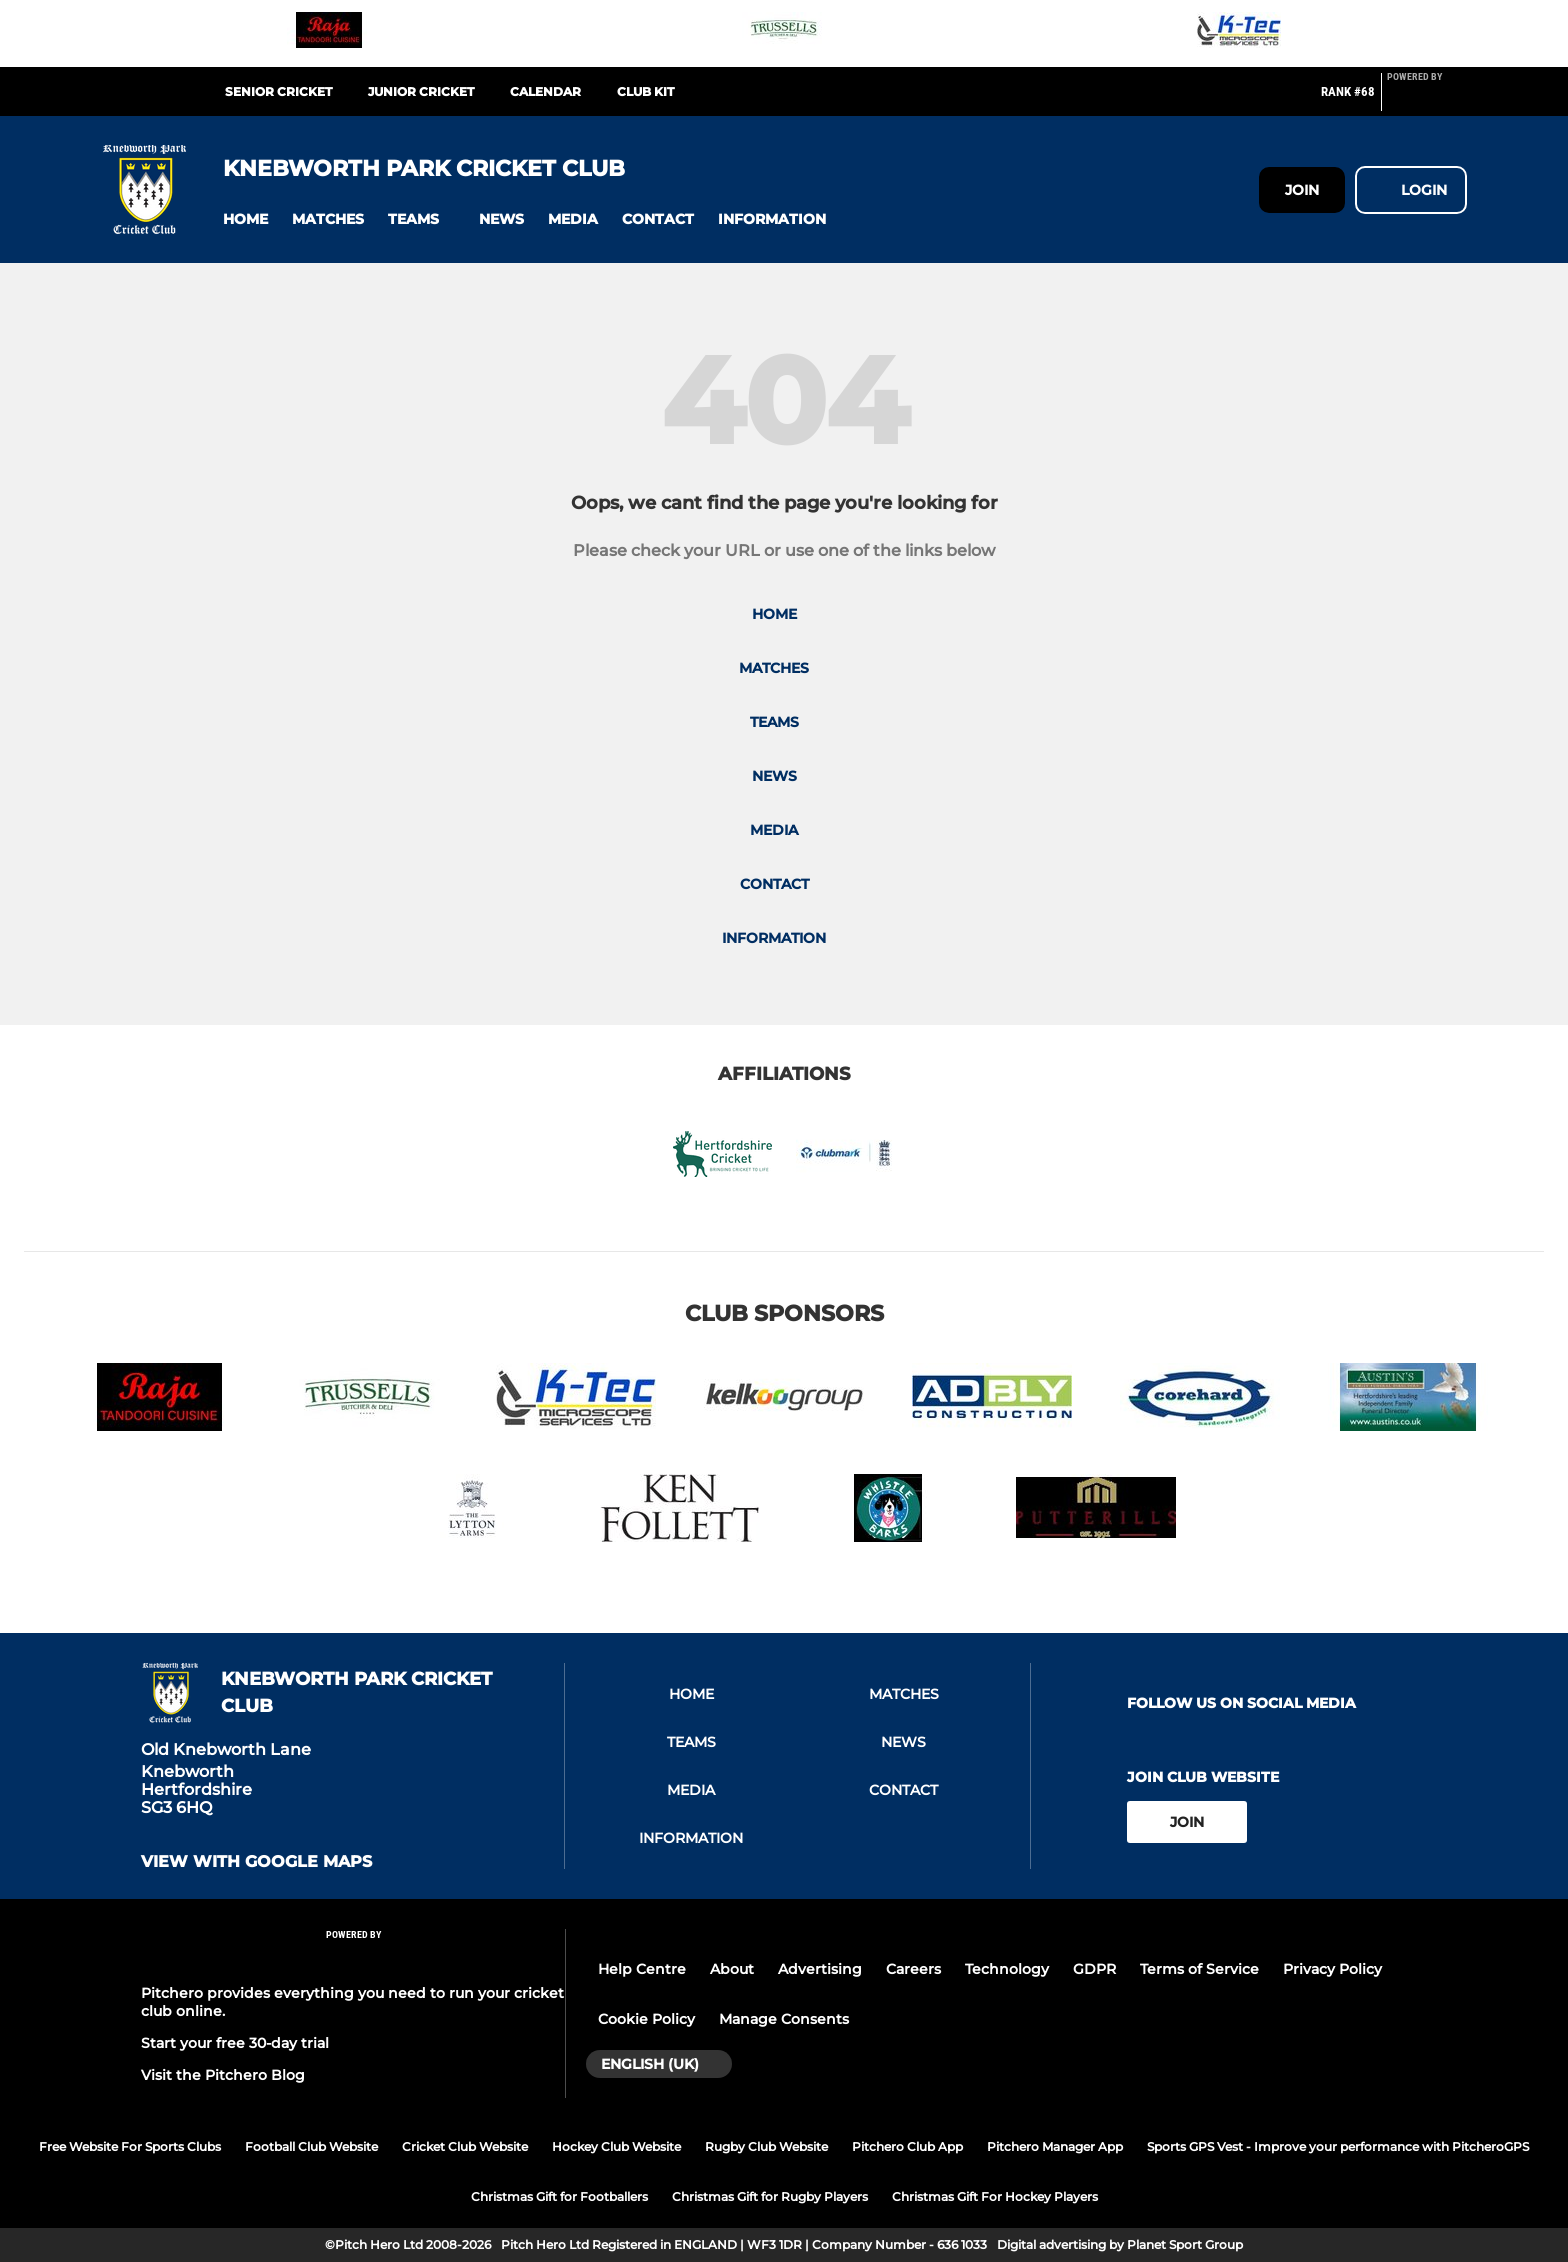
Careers (913, 1969)
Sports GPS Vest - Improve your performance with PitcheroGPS (1338, 2146)
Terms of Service (1199, 1969)
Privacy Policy (1332, 1969)
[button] (245, 219)
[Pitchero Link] (1427, 100)
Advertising (820, 1969)
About (732, 1969)
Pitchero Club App (907, 2146)
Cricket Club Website (465, 2146)
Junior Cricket (421, 91)
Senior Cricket (278, 91)
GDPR (1094, 1969)
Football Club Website (311, 2146)
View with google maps (256, 1862)
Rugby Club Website (766, 2146)
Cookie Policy (646, 2019)
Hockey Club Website (616, 2146)
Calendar (545, 91)
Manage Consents (784, 2019)
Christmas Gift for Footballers (559, 2196)
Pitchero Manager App (1055, 2146)
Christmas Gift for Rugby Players (770, 2196)
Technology (1007, 1969)
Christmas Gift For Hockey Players (995, 2196)
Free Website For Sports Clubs (130, 2146)
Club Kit (645, 91)
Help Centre (642, 1969)
